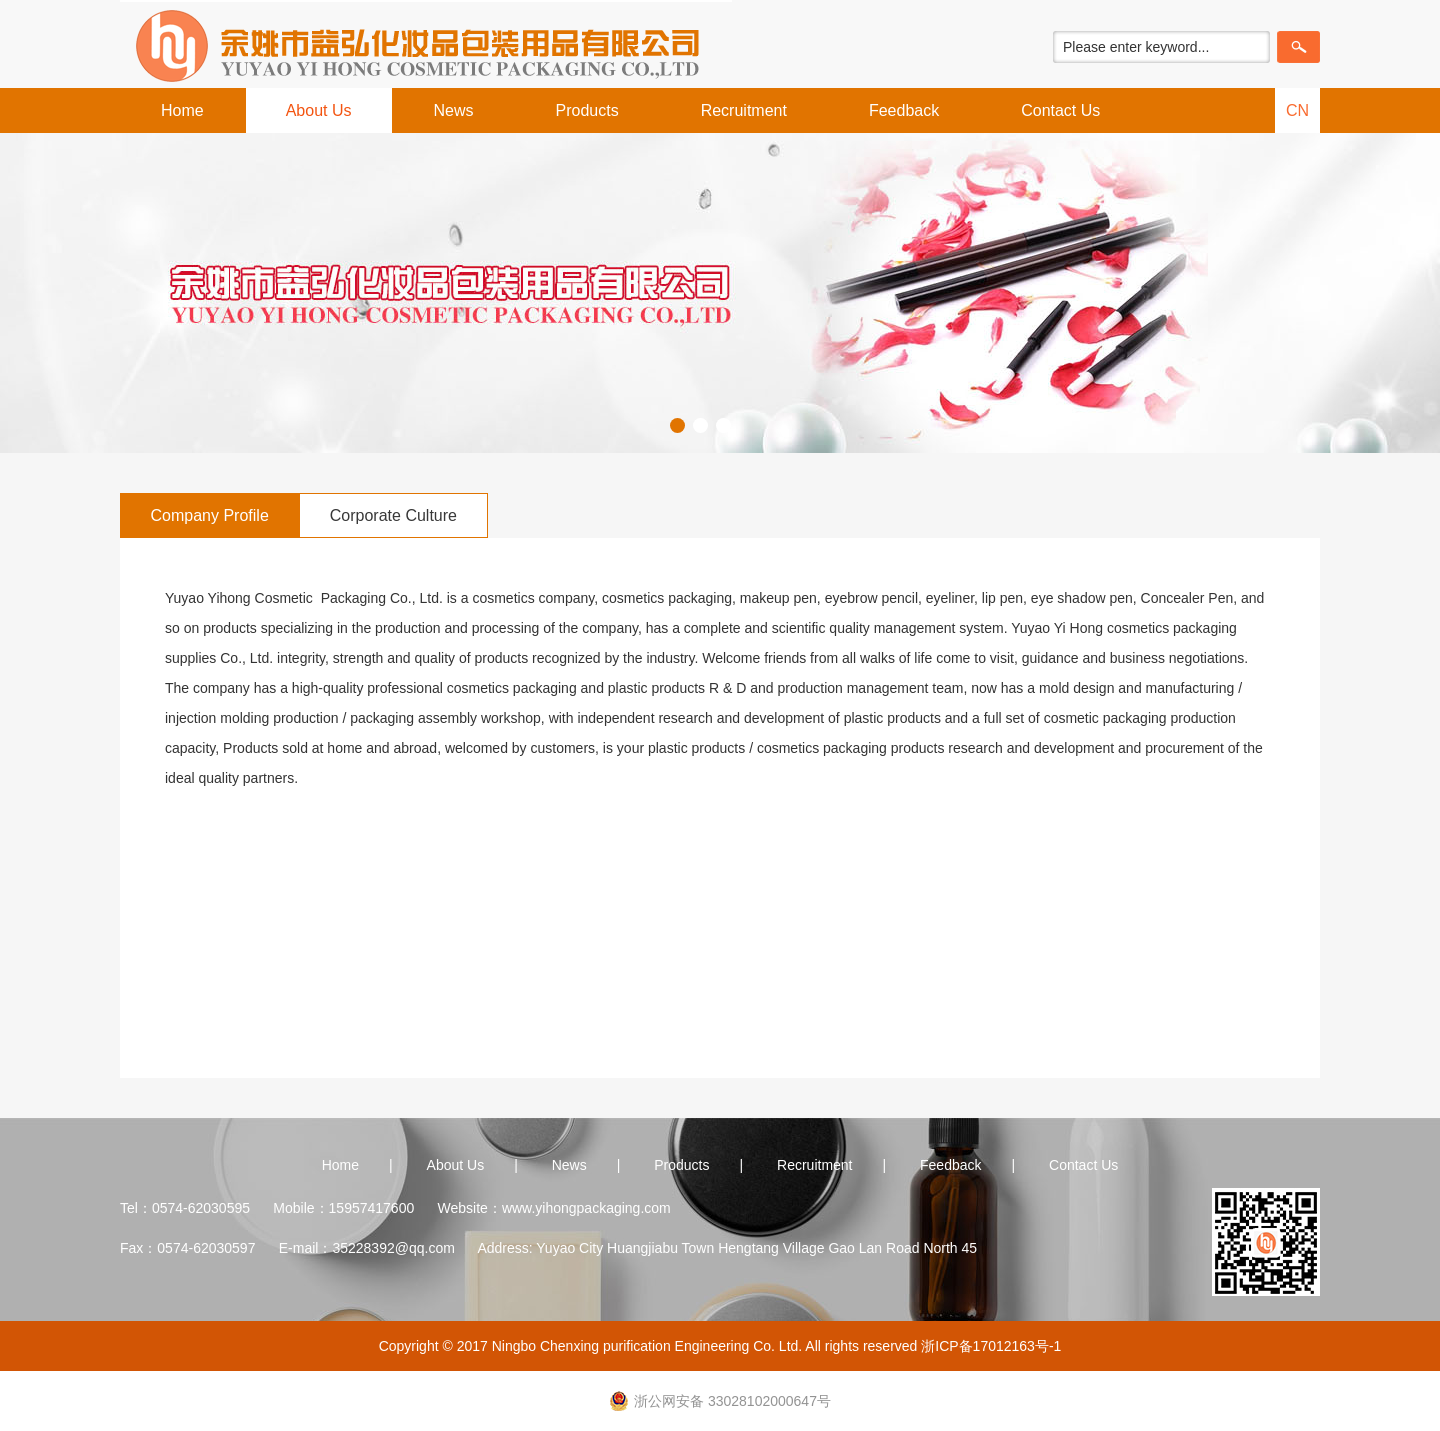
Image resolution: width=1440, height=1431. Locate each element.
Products (587, 110)
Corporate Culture (393, 515)
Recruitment (744, 110)
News (454, 110)
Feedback (904, 110)
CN (1297, 110)
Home (182, 110)
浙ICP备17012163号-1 (991, 1346)
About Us (319, 110)
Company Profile (210, 515)
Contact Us (1060, 110)
